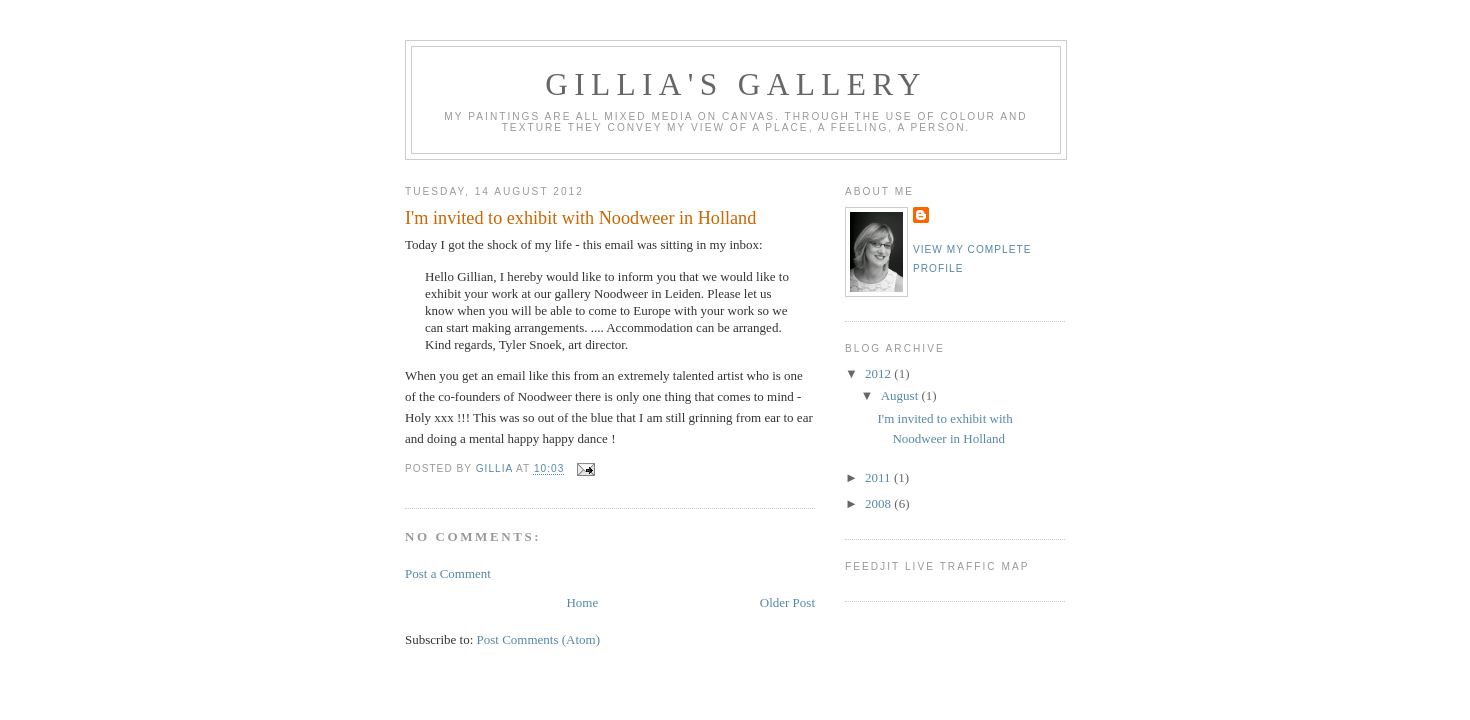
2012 (879, 373)
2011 (879, 477)
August (901, 395)
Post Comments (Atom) (539, 639)
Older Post (787, 602)
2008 (879, 503)
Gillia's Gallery (736, 84)
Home (582, 602)
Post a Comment (448, 573)
